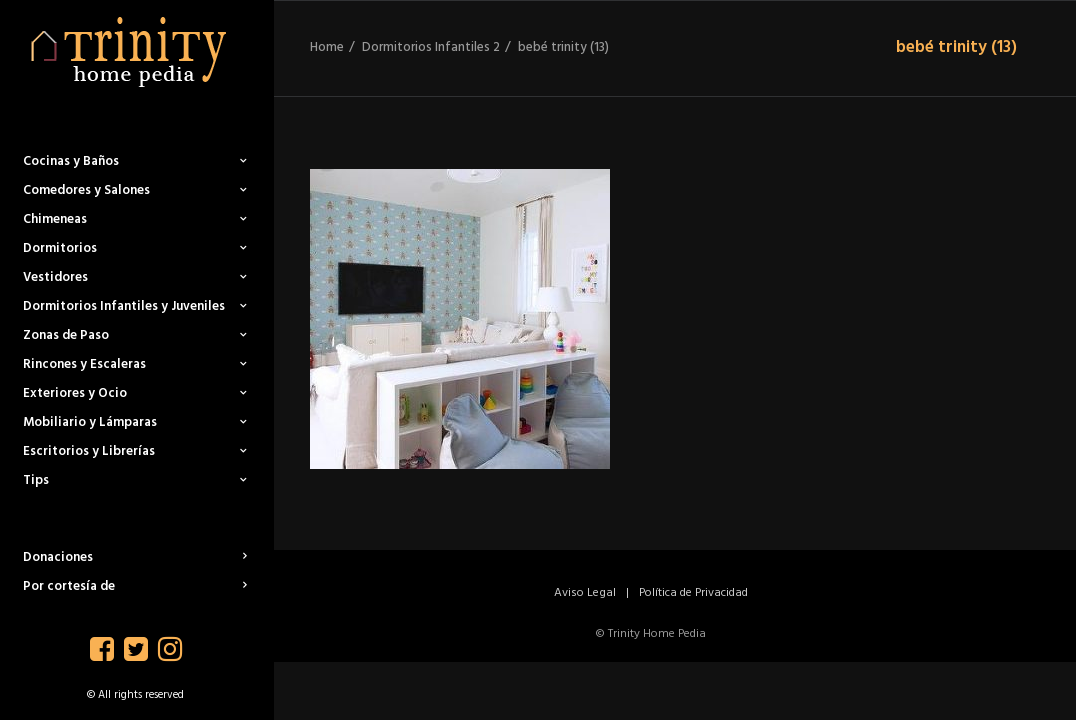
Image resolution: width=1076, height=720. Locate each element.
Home (327, 47)
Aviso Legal (585, 593)
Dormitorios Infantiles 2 (431, 47)
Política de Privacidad (693, 593)
